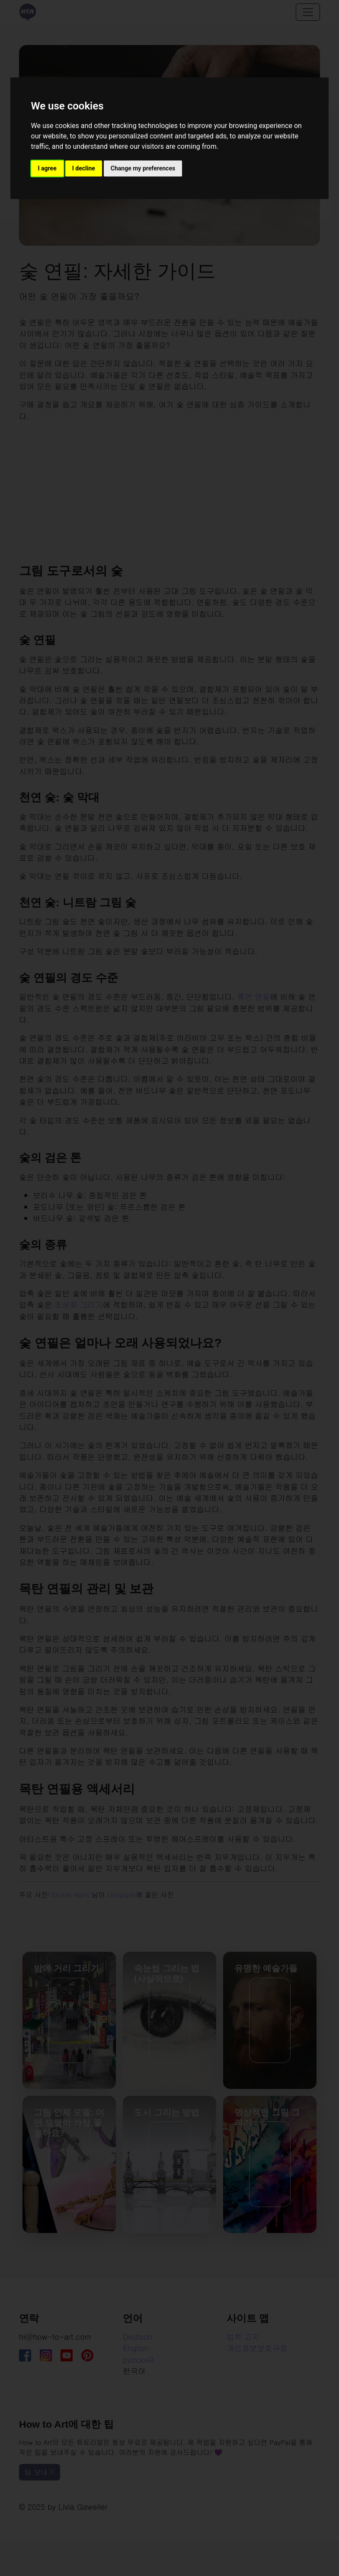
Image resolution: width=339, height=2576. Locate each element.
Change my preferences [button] (143, 168)
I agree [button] (47, 168)
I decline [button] (83, 168)
